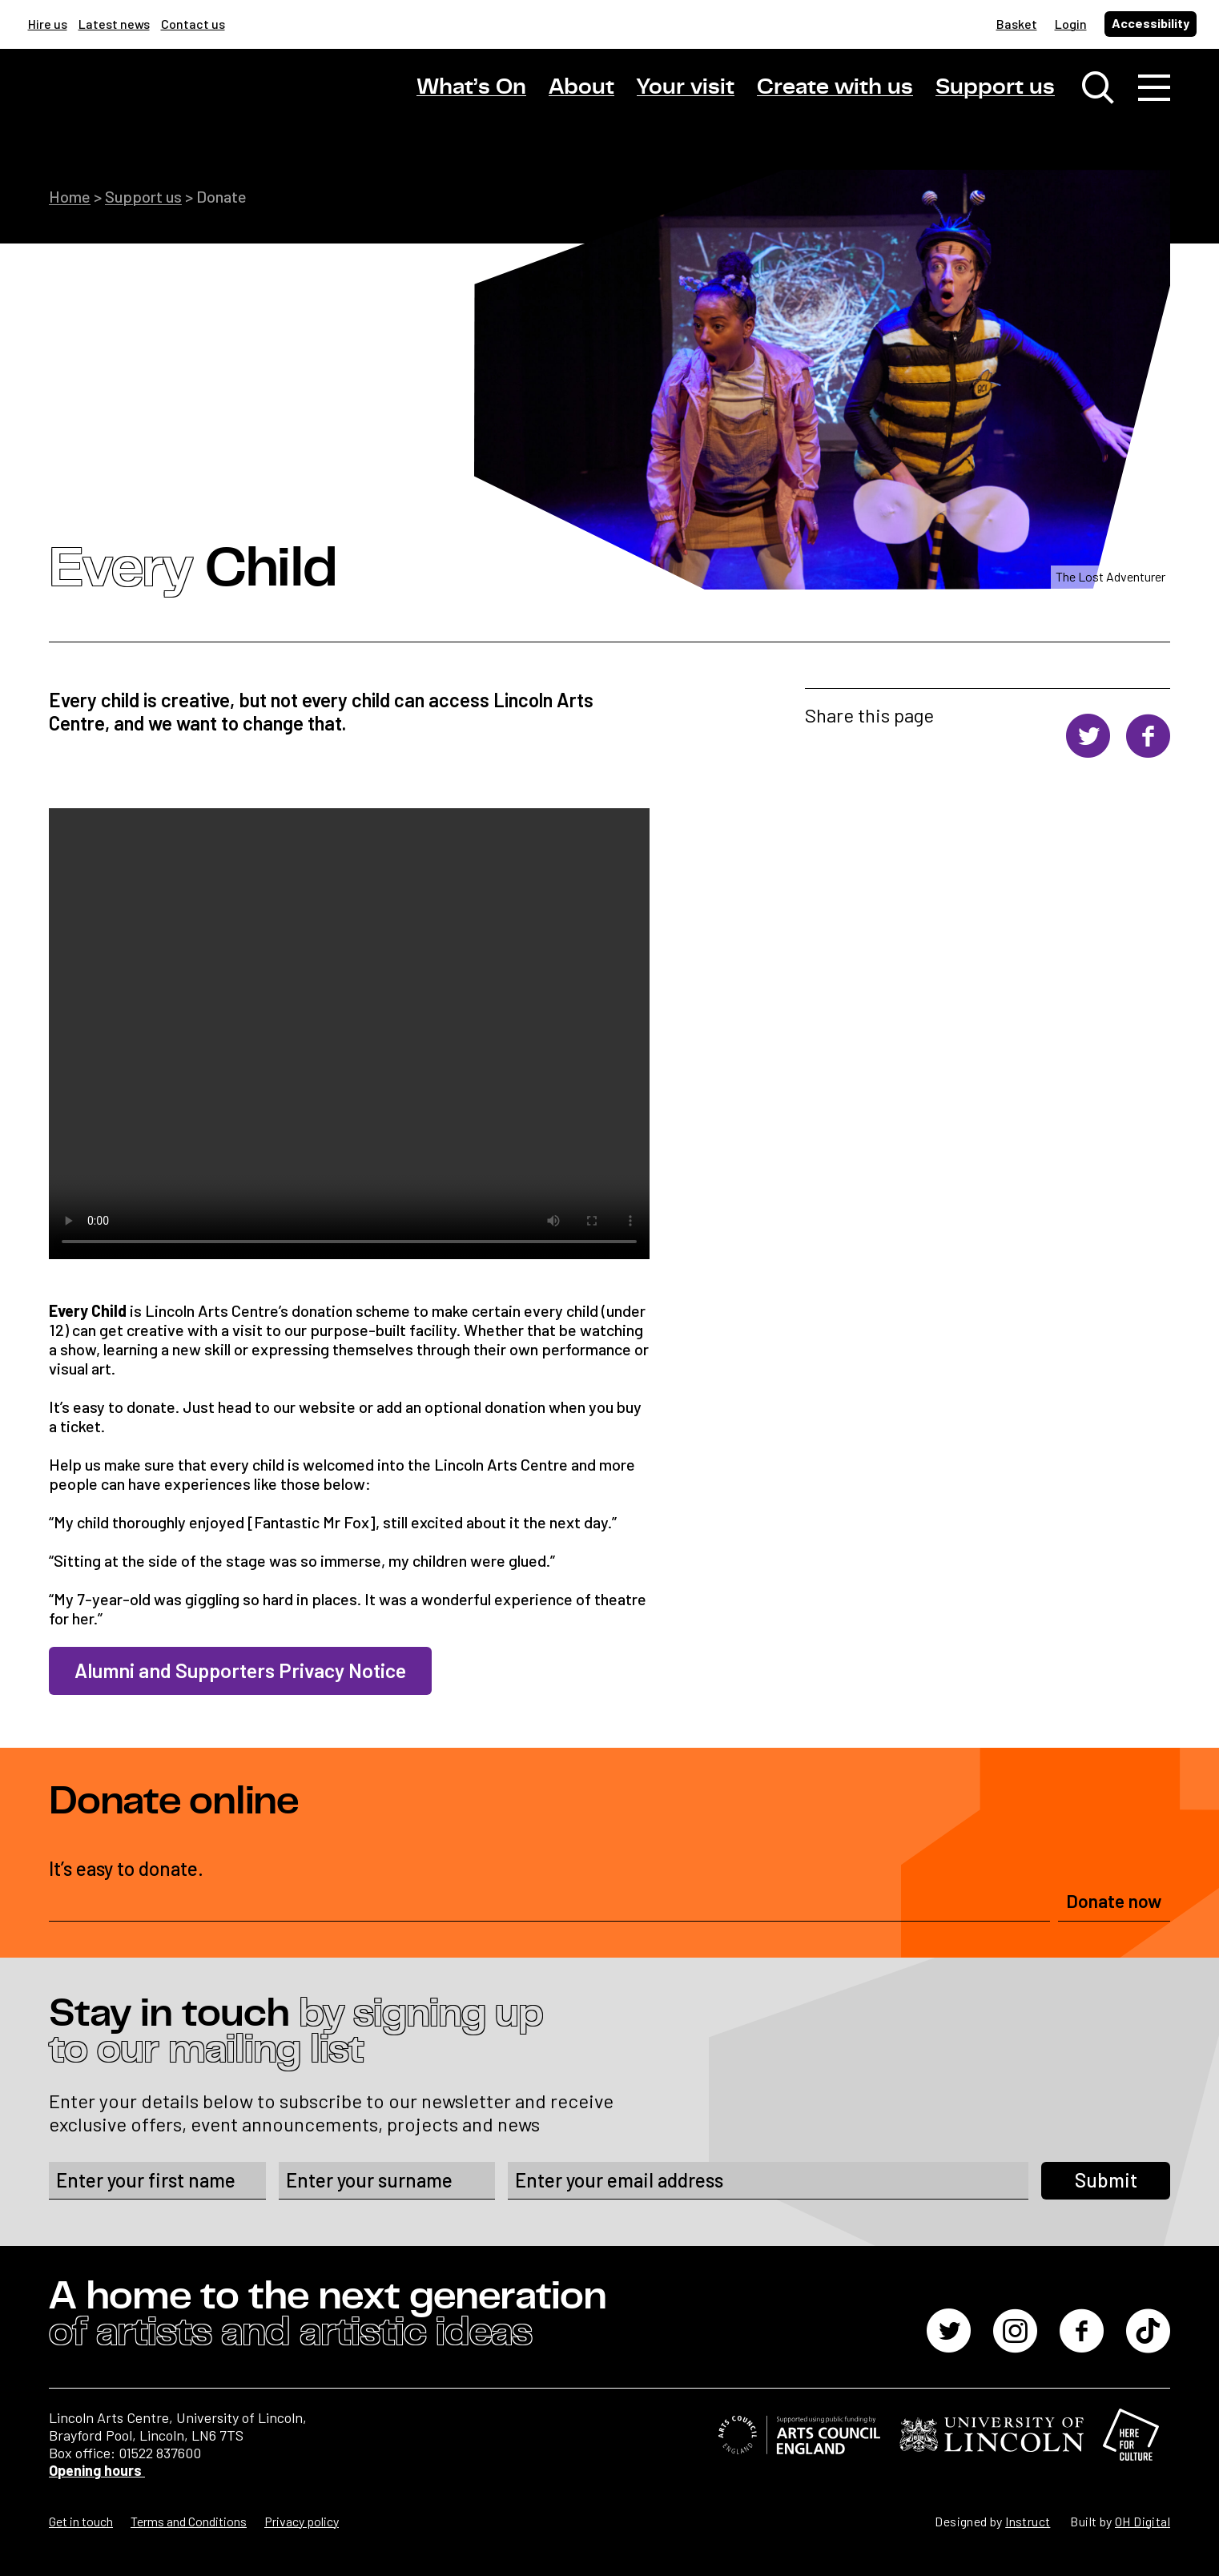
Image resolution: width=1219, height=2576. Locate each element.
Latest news (114, 23)
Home (70, 196)
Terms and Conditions (189, 2521)
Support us (995, 87)
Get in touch (81, 2521)
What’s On (471, 87)
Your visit (685, 87)
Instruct (1027, 2521)
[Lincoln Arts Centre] (161, 101)
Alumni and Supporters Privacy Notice (240, 1670)
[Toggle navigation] (1154, 88)
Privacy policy (301, 2521)
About (581, 87)
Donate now (1114, 1901)
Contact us (193, 23)
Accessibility (1150, 22)
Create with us (835, 87)
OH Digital (1142, 2521)
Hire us (47, 23)
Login (1071, 23)
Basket (1016, 23)
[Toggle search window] (1098, 88)
